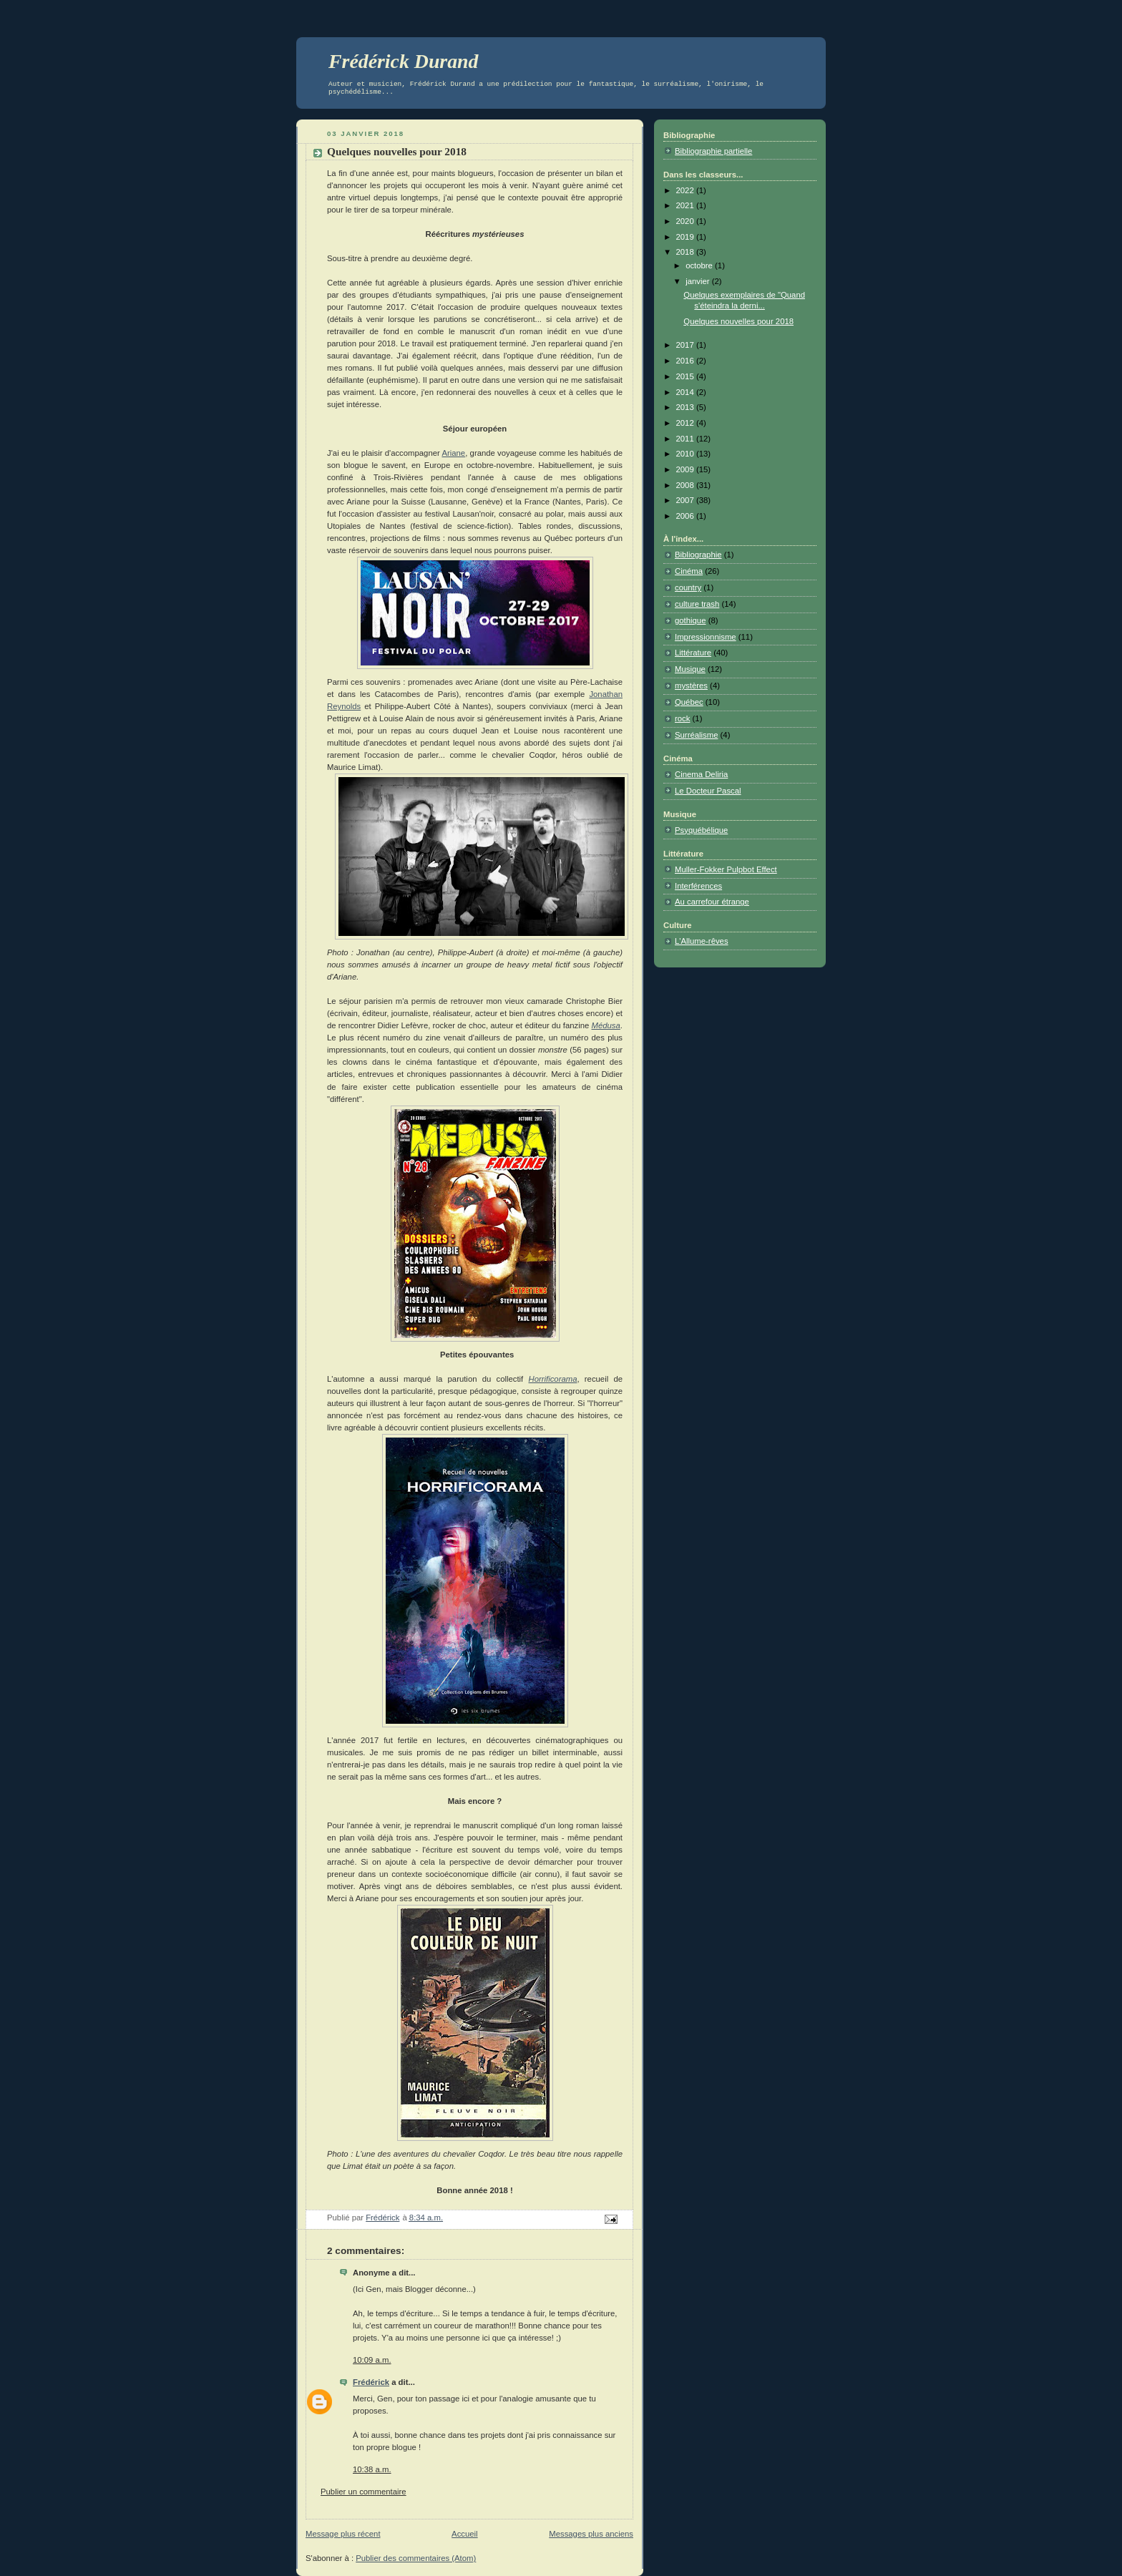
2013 (686, 407)
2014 (686, 392)
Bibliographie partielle (713, 151)
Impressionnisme (705, 637)
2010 (686, 453)
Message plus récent (343, 2533)
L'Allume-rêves (701, 941)
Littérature (693, 652)
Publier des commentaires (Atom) (416, 2558)
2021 (686, 205)
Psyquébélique (701, 830)
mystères (691, 685)
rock (682, 718)
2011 (686, 438)
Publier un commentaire (363, 2491)
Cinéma (689, 571)
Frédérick (371, 2382)
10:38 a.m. (372, 2469)
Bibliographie (698, 554)
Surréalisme (696, 735)
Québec (689, 702)
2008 (686, 485)
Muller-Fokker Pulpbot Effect (726, 869)
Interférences (698, 886)
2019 (686, 237)
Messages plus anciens (591, 2533)
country (688, 587)
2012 (686, 423)
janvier (699, 281)
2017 (686, 345)
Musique (690, 669)
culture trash (697, 604)
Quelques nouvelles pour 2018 (738, 321)
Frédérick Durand (403, 61)
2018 (686, 252)
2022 (686, 190)
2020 (686, 221)
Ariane (453, 453)
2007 (686, 500)
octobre (700, 265)
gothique (690, 620)
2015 (686, 376)
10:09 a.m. (372, 2360)
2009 (686, 469)
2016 (686, 360)
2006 (686, 516)
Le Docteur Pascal (708, 790)
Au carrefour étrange (712, 901)
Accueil (465, 2533)
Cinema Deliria (701, 774)
